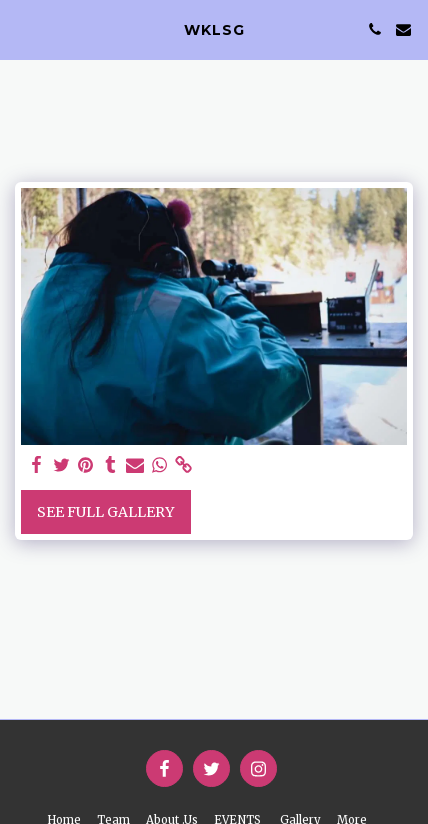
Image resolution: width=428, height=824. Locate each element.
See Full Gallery (105, 512)
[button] (22, 28)
